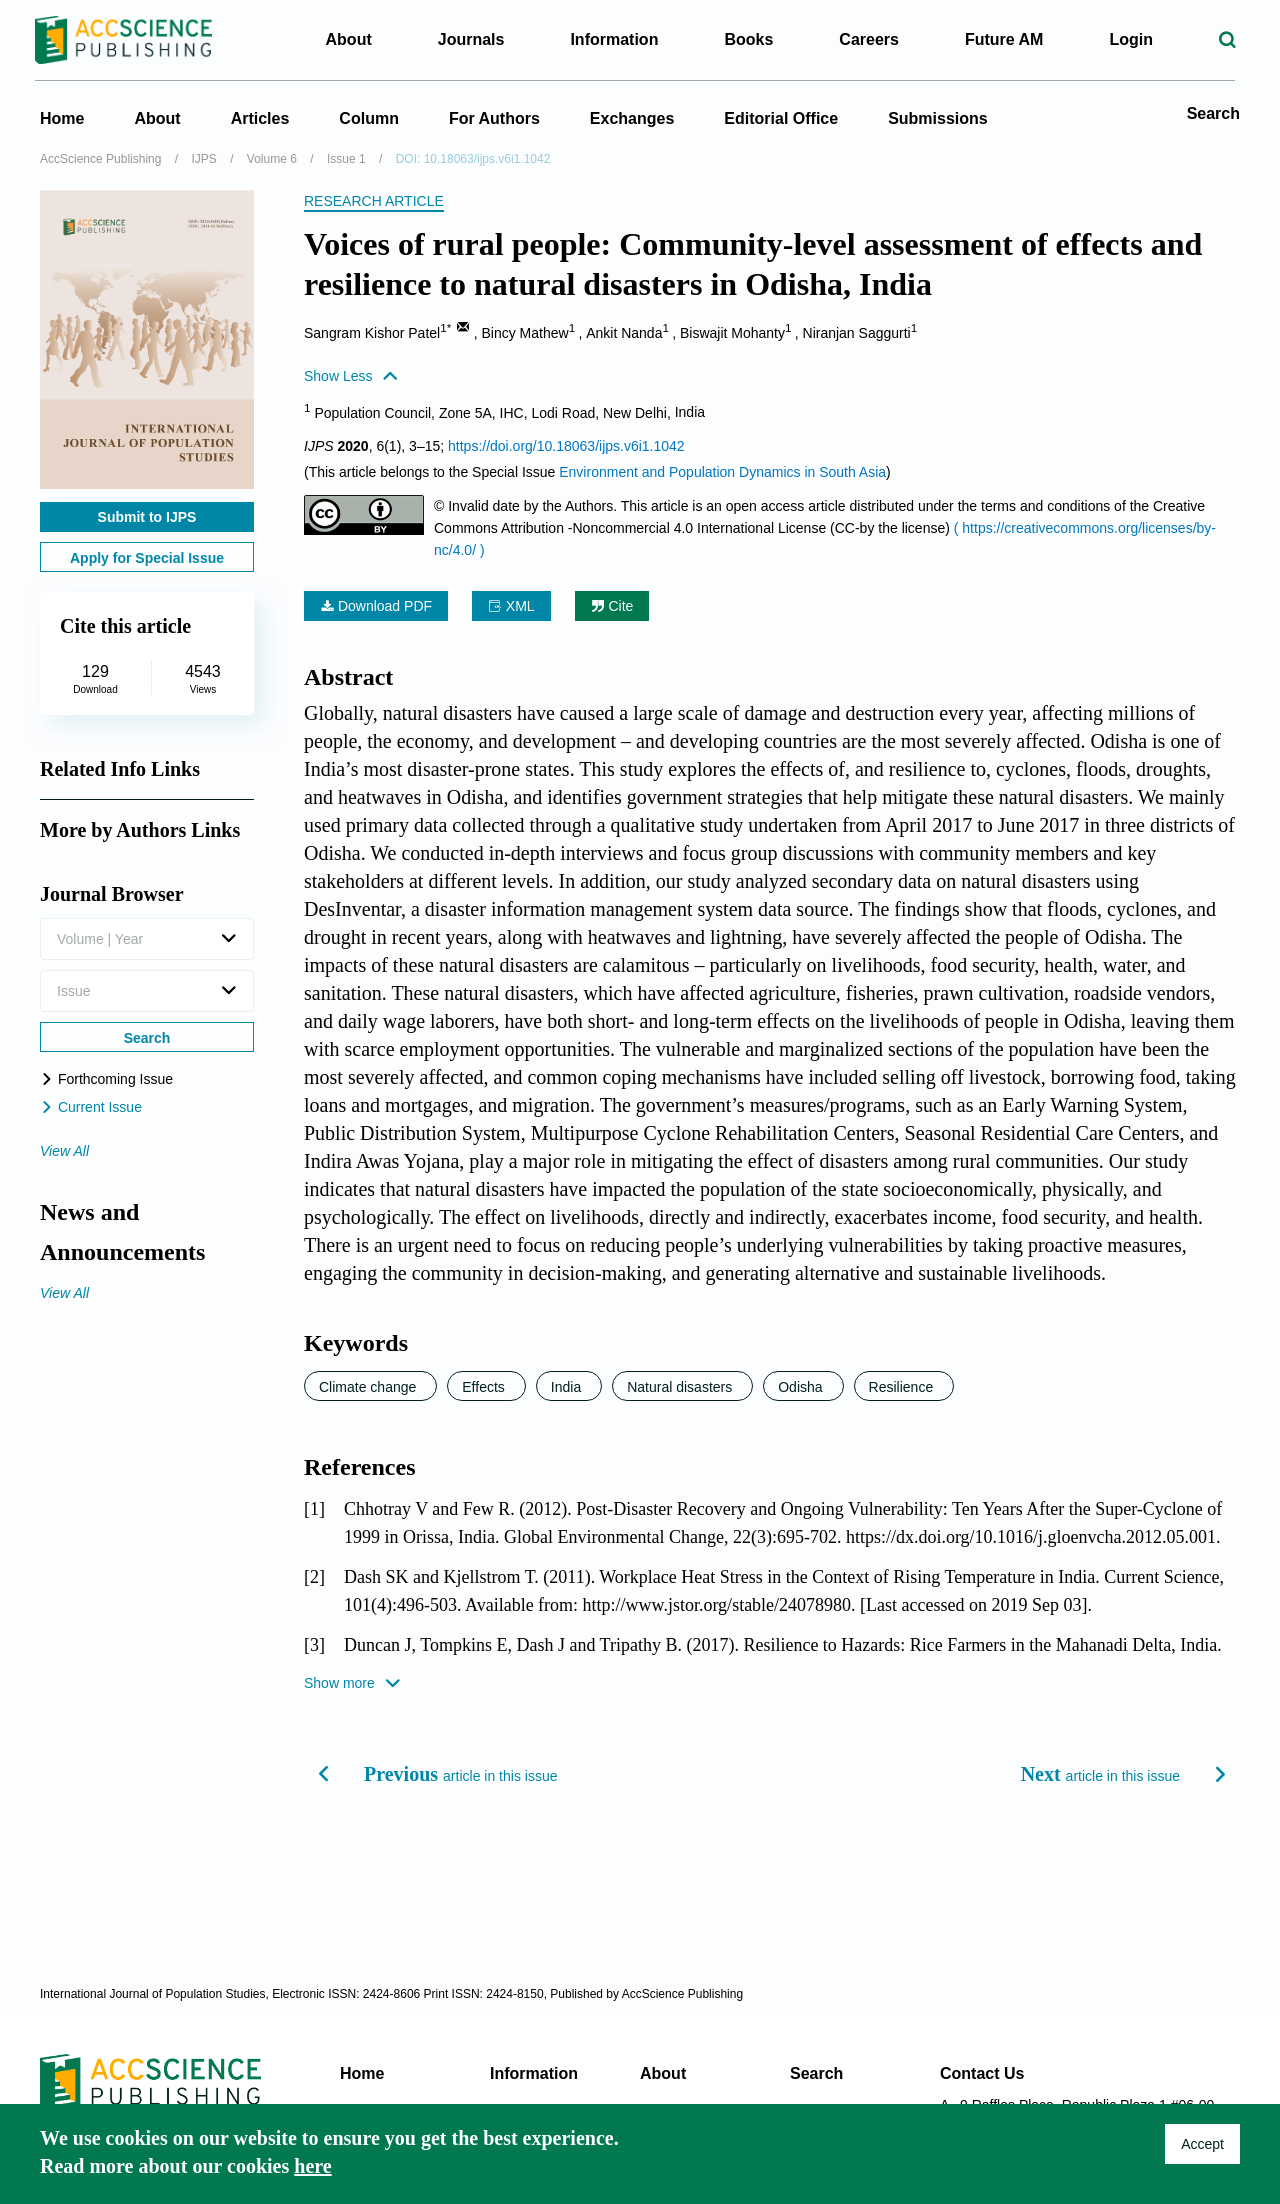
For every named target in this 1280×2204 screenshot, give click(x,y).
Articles (260, 118)
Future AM (1004, 39)
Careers (869, 39)
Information (534, 2073)
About (157, 118)
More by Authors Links (140, 830)
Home (62, 118)
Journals (471, 39)
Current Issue (91, 1107)
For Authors (494, 118)
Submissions (938, 118)
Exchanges (632, 118)
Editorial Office (781, 118)
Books (748, 39)
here (312, 2166)
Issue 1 (346, 159)
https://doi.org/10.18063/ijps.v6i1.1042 (566, 446)
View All (64, 1151)
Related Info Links (120, 769)
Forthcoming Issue (106, 1079)
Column (369, 118)
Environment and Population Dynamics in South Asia (722, 472)
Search (1213, 113)
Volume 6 (272, 159)
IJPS (203, 159)
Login (1131, 39)
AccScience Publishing (100, 159)
